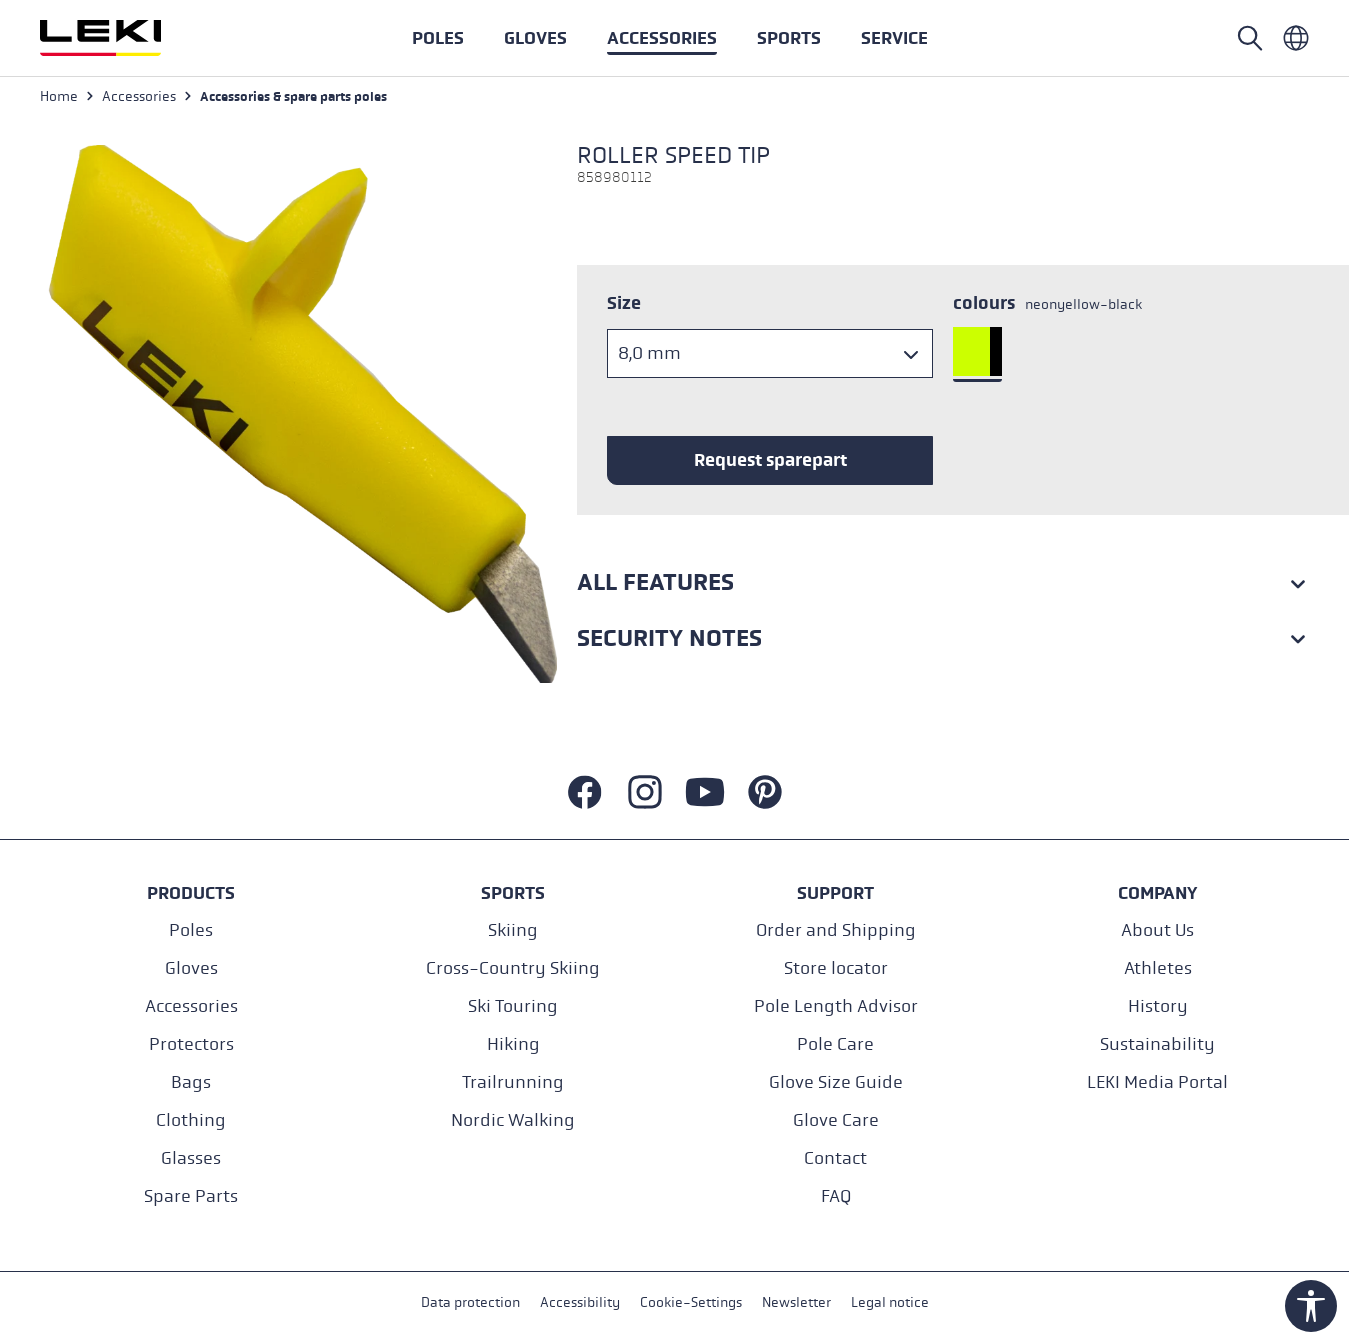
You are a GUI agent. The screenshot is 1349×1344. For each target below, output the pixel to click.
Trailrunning (513, 1082)
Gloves (191, 968)
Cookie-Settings (691, 1302)
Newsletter (796, 1302)
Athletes (1158, 968)
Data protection (470, 1302)
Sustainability (1157, 1044)
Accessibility (580, 1302)
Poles (191, 930)
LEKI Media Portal (1157, 1082)
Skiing (513, 930)
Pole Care (835, 1044)
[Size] (770, 353)
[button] (789, 38)
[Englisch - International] (1296, 38)
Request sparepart (770, 460)
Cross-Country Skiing (513, 968)
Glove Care (836, 1120)
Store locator (836, 968)
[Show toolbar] (1311, 1306)
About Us (1157, 930)
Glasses (191, 1158)
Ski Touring (513, 1006)
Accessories (191, 1006)
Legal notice (890, 1302)
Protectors (191, 1044)
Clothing (191, 1120)
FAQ (836, 1196)
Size (624, 303)
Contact (835, 1158)
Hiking (513, 1044)
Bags (191, 1082)
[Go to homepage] (122, 38)
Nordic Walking (513, 1120)
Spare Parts (191, 1196)
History (1158, 1006)
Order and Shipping (836, 930)
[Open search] (1250, 38)
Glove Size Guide (836, 1082)
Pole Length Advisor (836, 1006)
